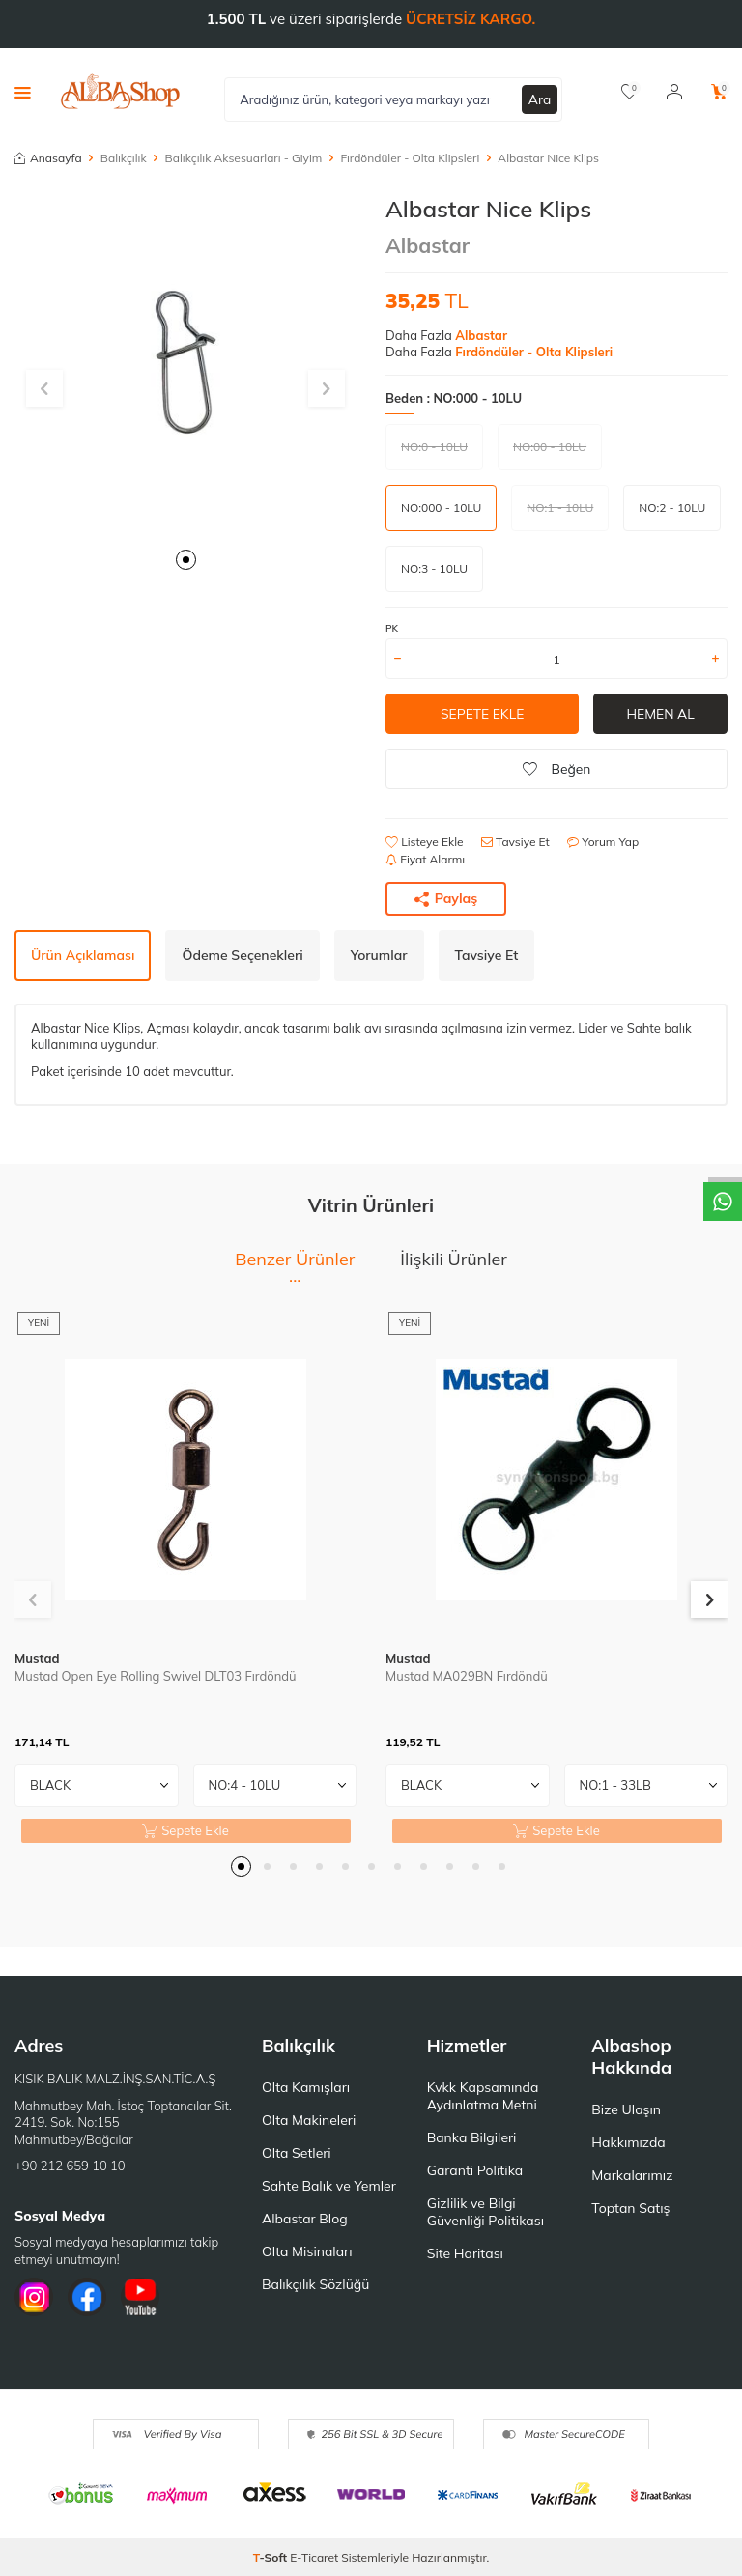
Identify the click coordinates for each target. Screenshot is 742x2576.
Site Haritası (465, 2253)
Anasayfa (48, 158)
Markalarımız (631, 2175)
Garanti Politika (475, 2170)
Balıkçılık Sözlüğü (315, 2284)
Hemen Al (660, 713)
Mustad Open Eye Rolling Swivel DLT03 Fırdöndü (155, 1676)
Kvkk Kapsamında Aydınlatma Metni (483, 2096)
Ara (540, 98)
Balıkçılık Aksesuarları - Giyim (244, 158)
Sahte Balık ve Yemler (329, 2185)
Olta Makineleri (309, 2120)
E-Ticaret (314, 2557)
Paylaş (446, 898)
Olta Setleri (296, 2153)
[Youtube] (140, 2297)
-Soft (272, 2557)
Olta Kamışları (306, 2087)
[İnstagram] (33, 2297)
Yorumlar (379, 955)
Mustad (37, 1658)
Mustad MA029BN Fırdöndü (466, 1676)
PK (391, 628)
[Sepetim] (719, 91)
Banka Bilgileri (472, 2137)
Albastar (427, 245)
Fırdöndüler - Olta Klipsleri (409, 158)
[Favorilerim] (629, 91)
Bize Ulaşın (626, 2109)
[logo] (120, 91)
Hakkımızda (628, 2142)
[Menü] (22, 91)
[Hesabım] (674, 91)
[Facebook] (87, 2297)
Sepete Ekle (482, 713)
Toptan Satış (630, 2208)
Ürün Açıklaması (82, 955)
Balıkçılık (123, 158)
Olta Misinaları (307, 2251)
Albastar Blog (305, 2218)
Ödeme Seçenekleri (242, 955)
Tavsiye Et (515, 842)
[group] (185, 366)
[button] (186, 559)
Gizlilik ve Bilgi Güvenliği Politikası (485, 2211)
